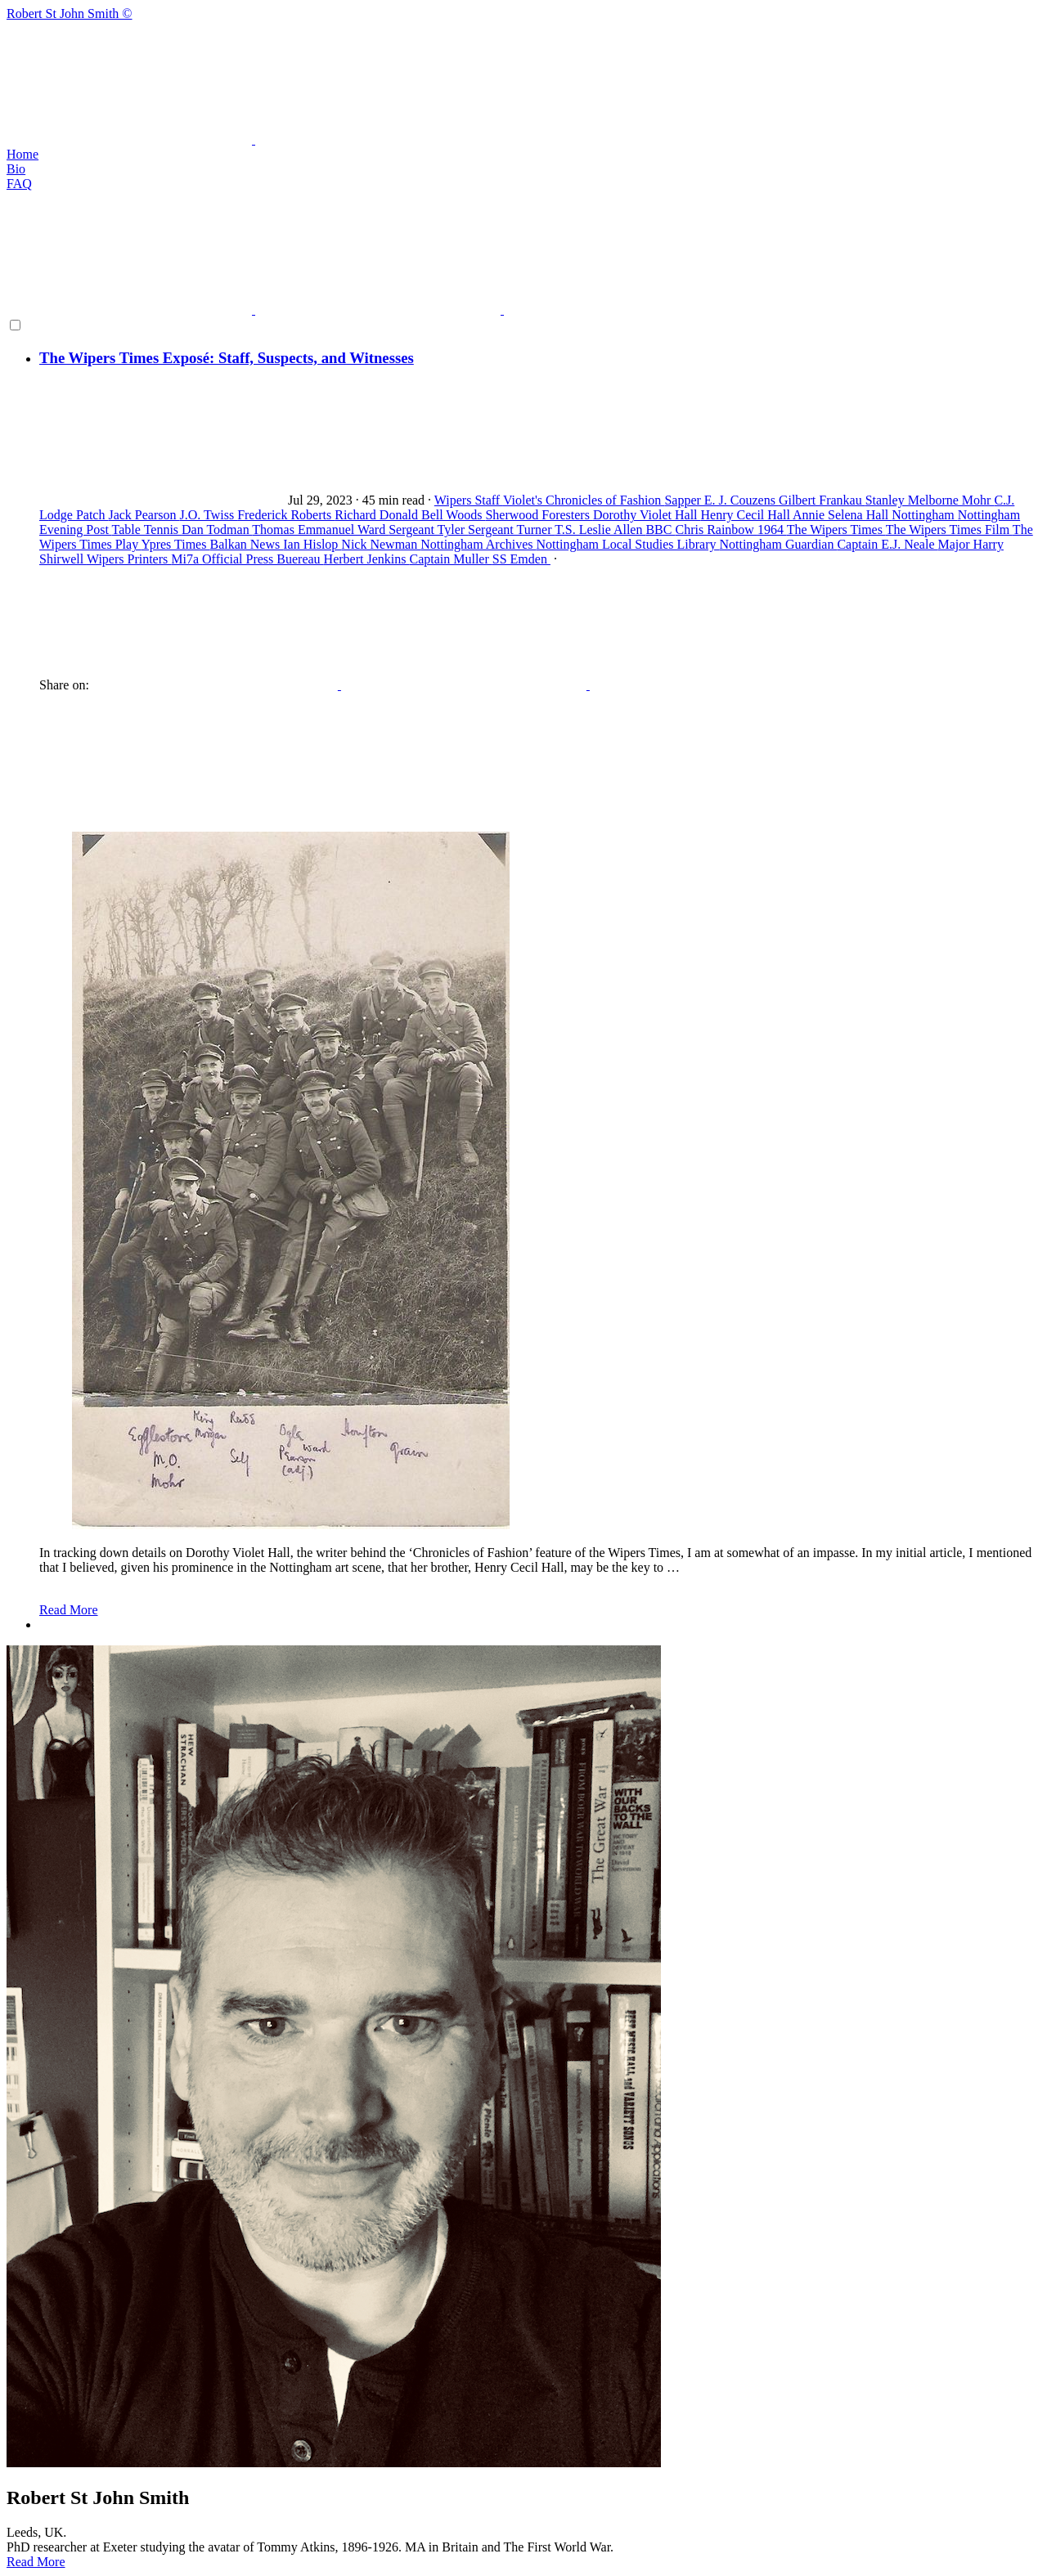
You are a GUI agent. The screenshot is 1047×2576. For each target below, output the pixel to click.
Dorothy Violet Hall (647, 515)
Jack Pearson (143, 515)
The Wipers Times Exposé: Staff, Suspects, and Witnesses (226, 357)
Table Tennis (147, 529)
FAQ (19, 184)
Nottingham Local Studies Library (628, 544)
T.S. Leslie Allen (600, 529)
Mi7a (186, 559)
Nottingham (924, 515)
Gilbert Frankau (822, 500)
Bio (16, 169)
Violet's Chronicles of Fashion (583, 500)
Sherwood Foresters (539, 515)
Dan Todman (217, 529)
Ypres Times (176, 544)
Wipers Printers (129, 559)
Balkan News (246, 544)
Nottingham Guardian (778, 544)
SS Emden (521, 559)
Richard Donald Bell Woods (410, 515)
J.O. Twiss (209, 515)
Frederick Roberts (286, 515)
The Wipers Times (836, 529)
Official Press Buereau (263, 559)
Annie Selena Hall (842, 515)
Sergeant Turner (511, 529)
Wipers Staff (468, 500)
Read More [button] (36, 2562)
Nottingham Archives (478, 544)
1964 (772, 529)
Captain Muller (450, 559)
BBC (660, 529)
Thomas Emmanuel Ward (320, 529)
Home (22, 154)
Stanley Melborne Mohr (930, 500)
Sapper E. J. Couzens (721, 500)
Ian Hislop (312, 544)
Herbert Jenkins (367, 559)
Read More (68, 1610)
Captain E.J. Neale (887, 544)
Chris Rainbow (716, 529)
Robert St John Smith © (523, 77)
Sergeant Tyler (428, 529)
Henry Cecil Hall (747, 515)
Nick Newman (380, 544)
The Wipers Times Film (949, 529)
